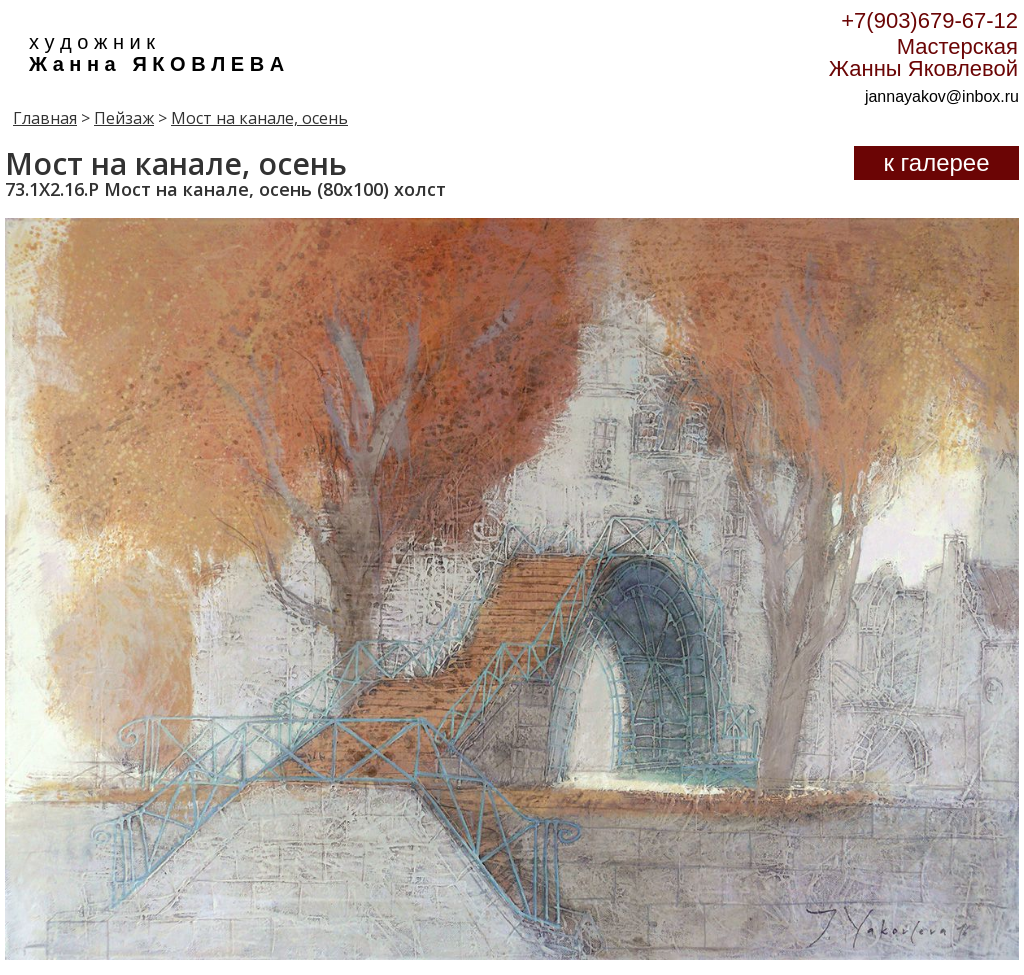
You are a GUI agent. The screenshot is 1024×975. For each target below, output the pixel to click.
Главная (45, 118)
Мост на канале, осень (259, 118)
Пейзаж (124, 118)
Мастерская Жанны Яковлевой (923, 57)
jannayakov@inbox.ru (942, 96)
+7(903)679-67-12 (929, 20)
